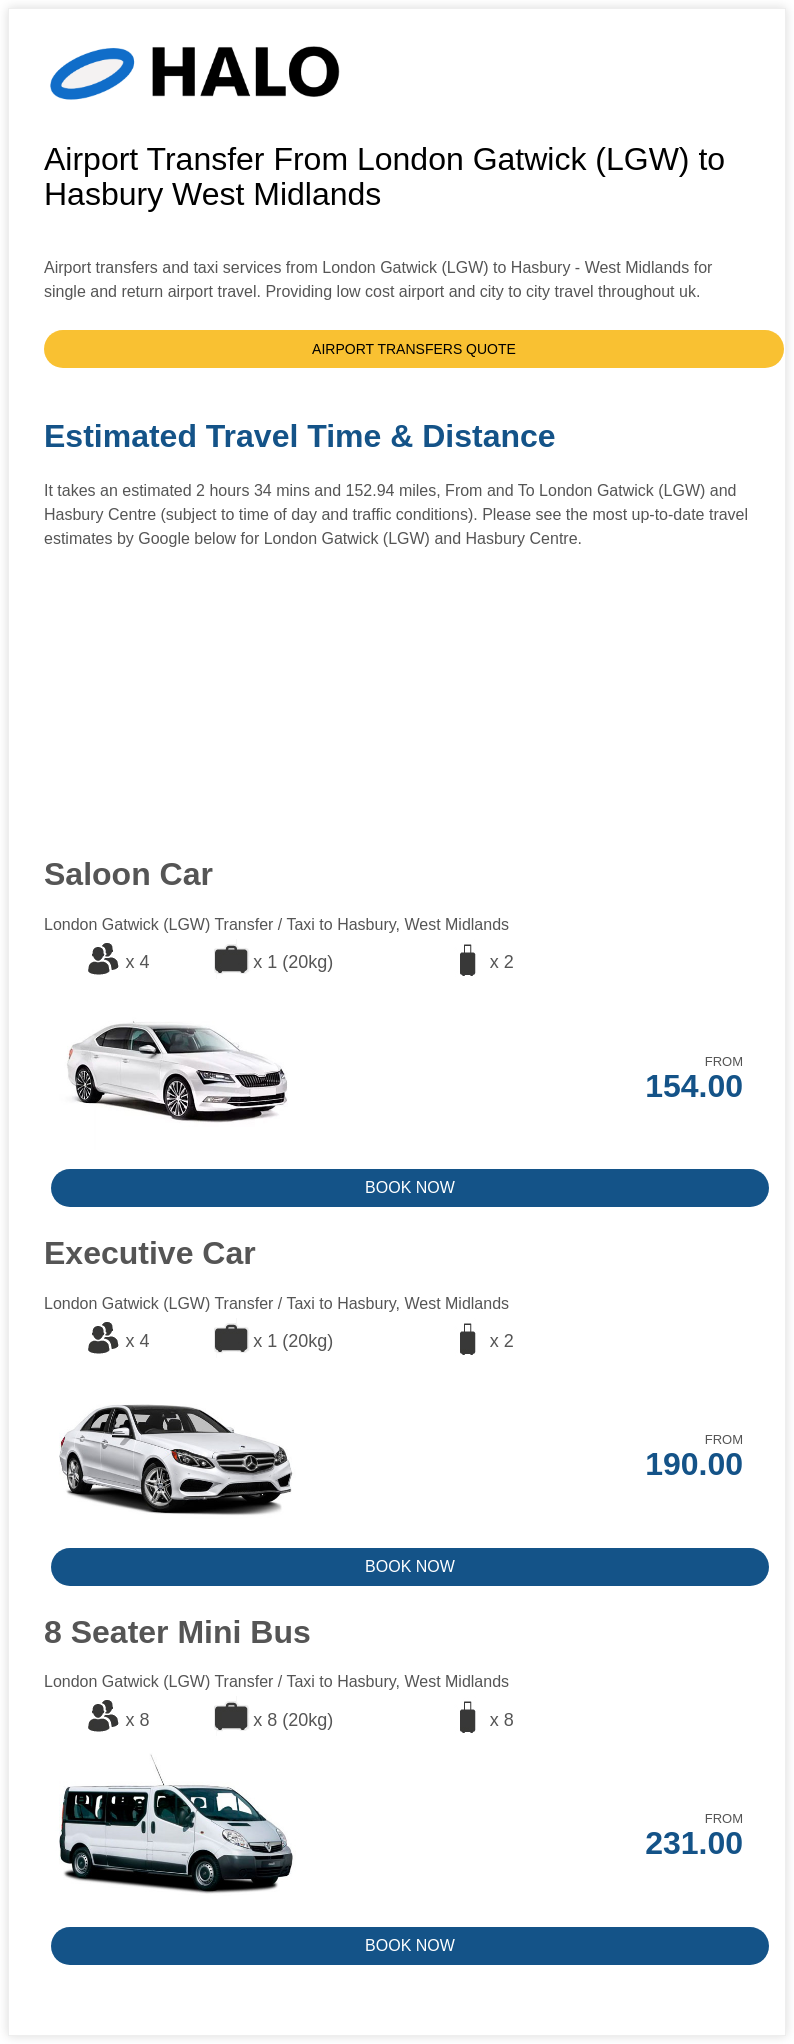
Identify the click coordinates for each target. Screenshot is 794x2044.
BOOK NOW (410, 1187)
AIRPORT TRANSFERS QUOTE (414, 349)
